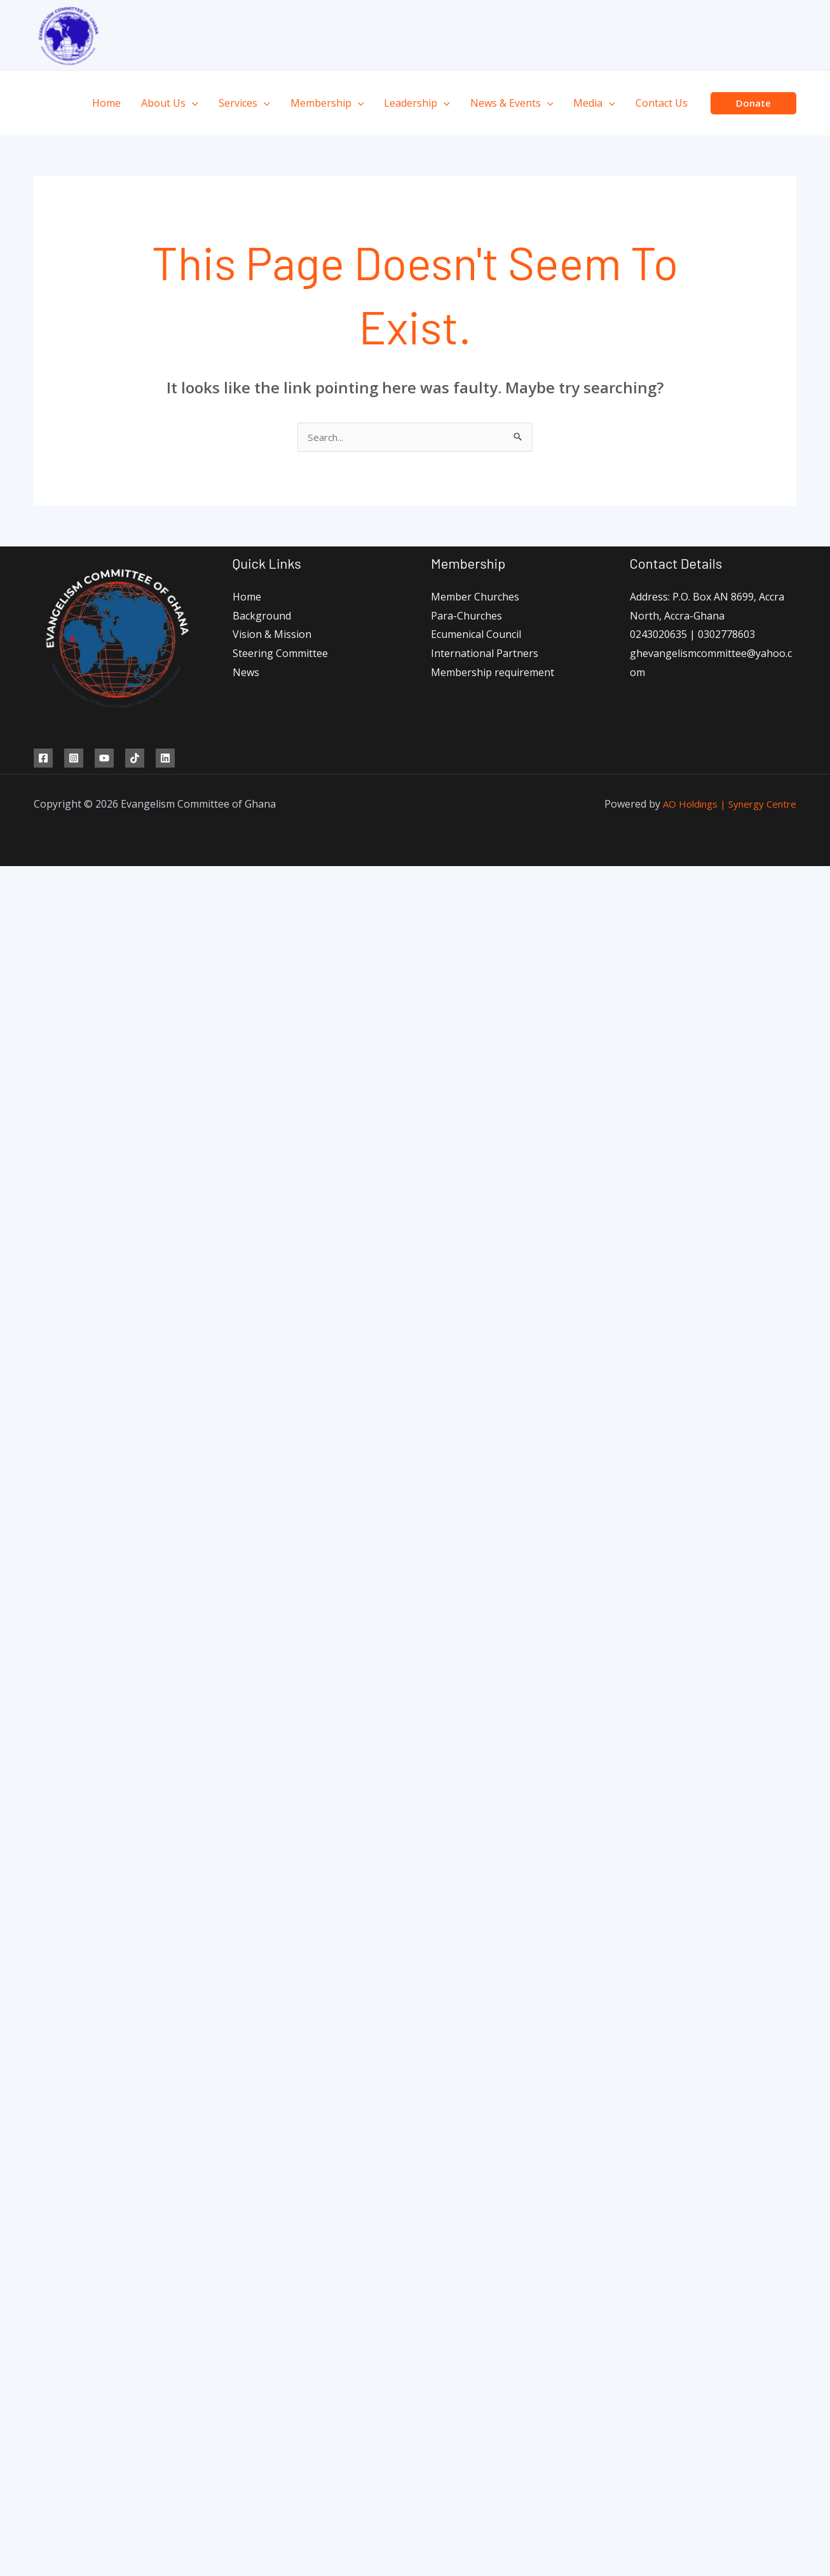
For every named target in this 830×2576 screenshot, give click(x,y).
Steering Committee (280, 654)
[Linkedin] (165, 759)
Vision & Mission (272, 635)
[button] (753, 103)
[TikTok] (134, 759)
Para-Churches (466, 617)
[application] (192, 103)
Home (247, 598)
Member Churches (475, 598)
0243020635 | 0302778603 (692, 635)
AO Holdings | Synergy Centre (724, 805)
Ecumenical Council (476, 635)
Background (262, 617)
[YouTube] (104, 759)
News (246, 674)
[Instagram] (73, 759)
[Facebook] (43, 759)
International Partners (484, 654)
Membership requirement (492, 674)
